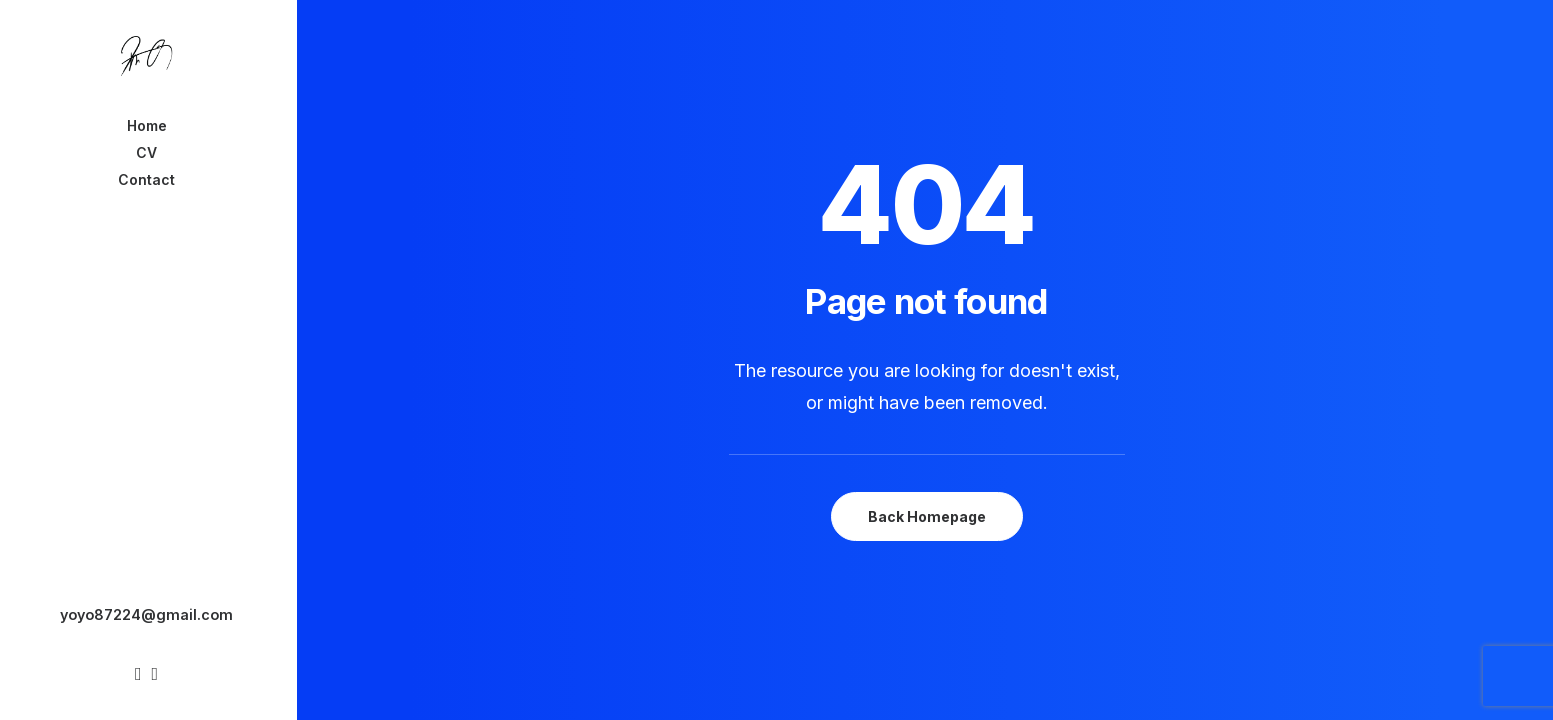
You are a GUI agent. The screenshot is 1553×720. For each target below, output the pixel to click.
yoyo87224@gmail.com (146, 614)
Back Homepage (927, 516)
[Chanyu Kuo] (147, 56)
